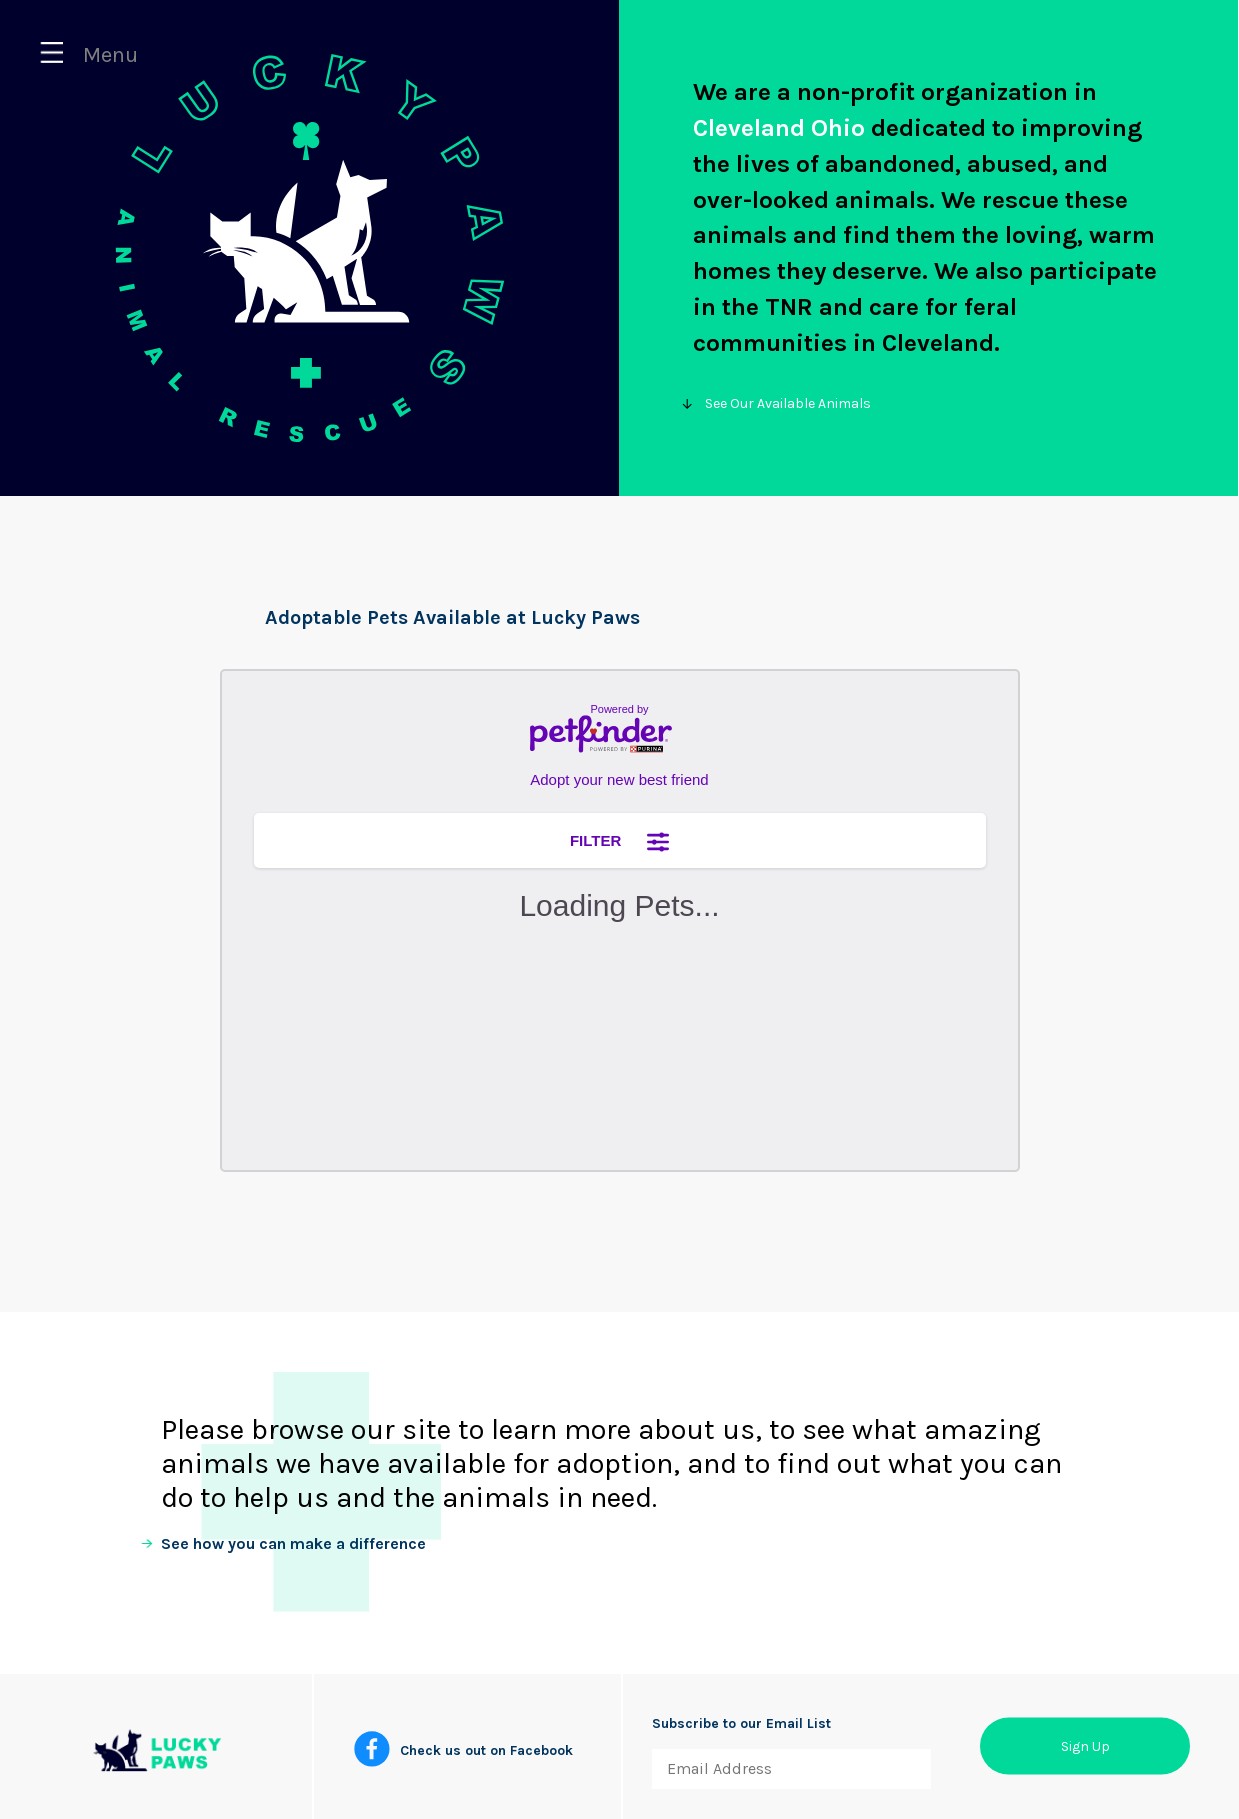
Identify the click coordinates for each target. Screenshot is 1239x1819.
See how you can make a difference (293, 1543)
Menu (89, 55)
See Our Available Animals (782, 403)
